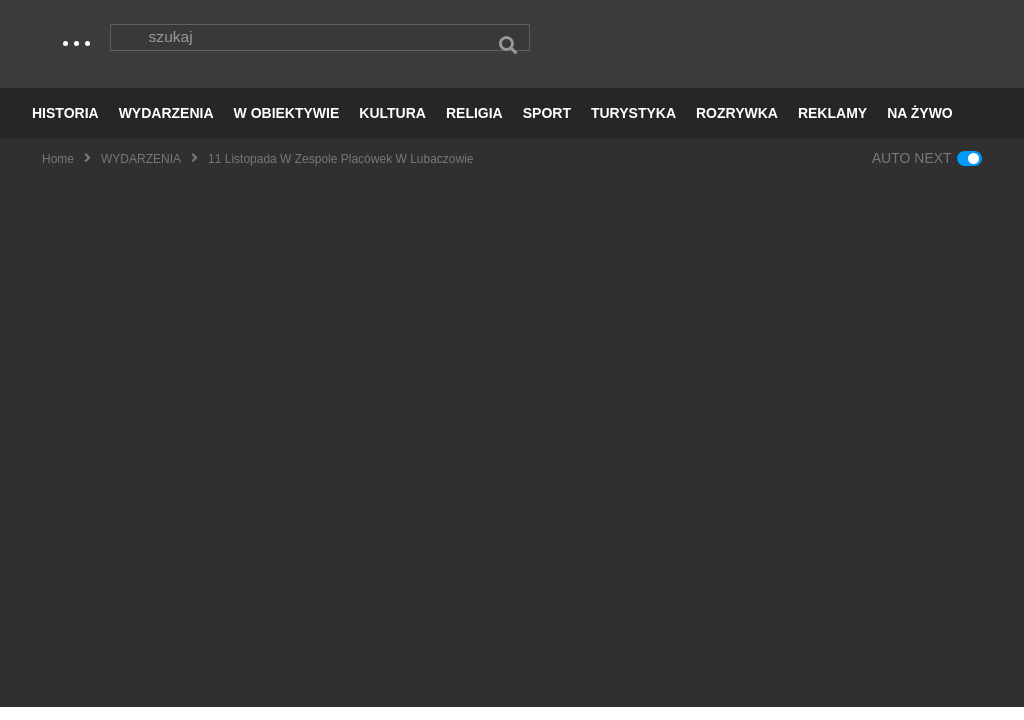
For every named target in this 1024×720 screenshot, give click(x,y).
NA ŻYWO (920, 126)
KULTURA (392, 126)
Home (58, 171)
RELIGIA (474, 126)
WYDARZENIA (166, 126)
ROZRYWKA (737, 126)
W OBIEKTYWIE (287, 126)
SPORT (547, 126)
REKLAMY (832, 126)
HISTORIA (65, 126)
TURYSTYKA (633, 126)
